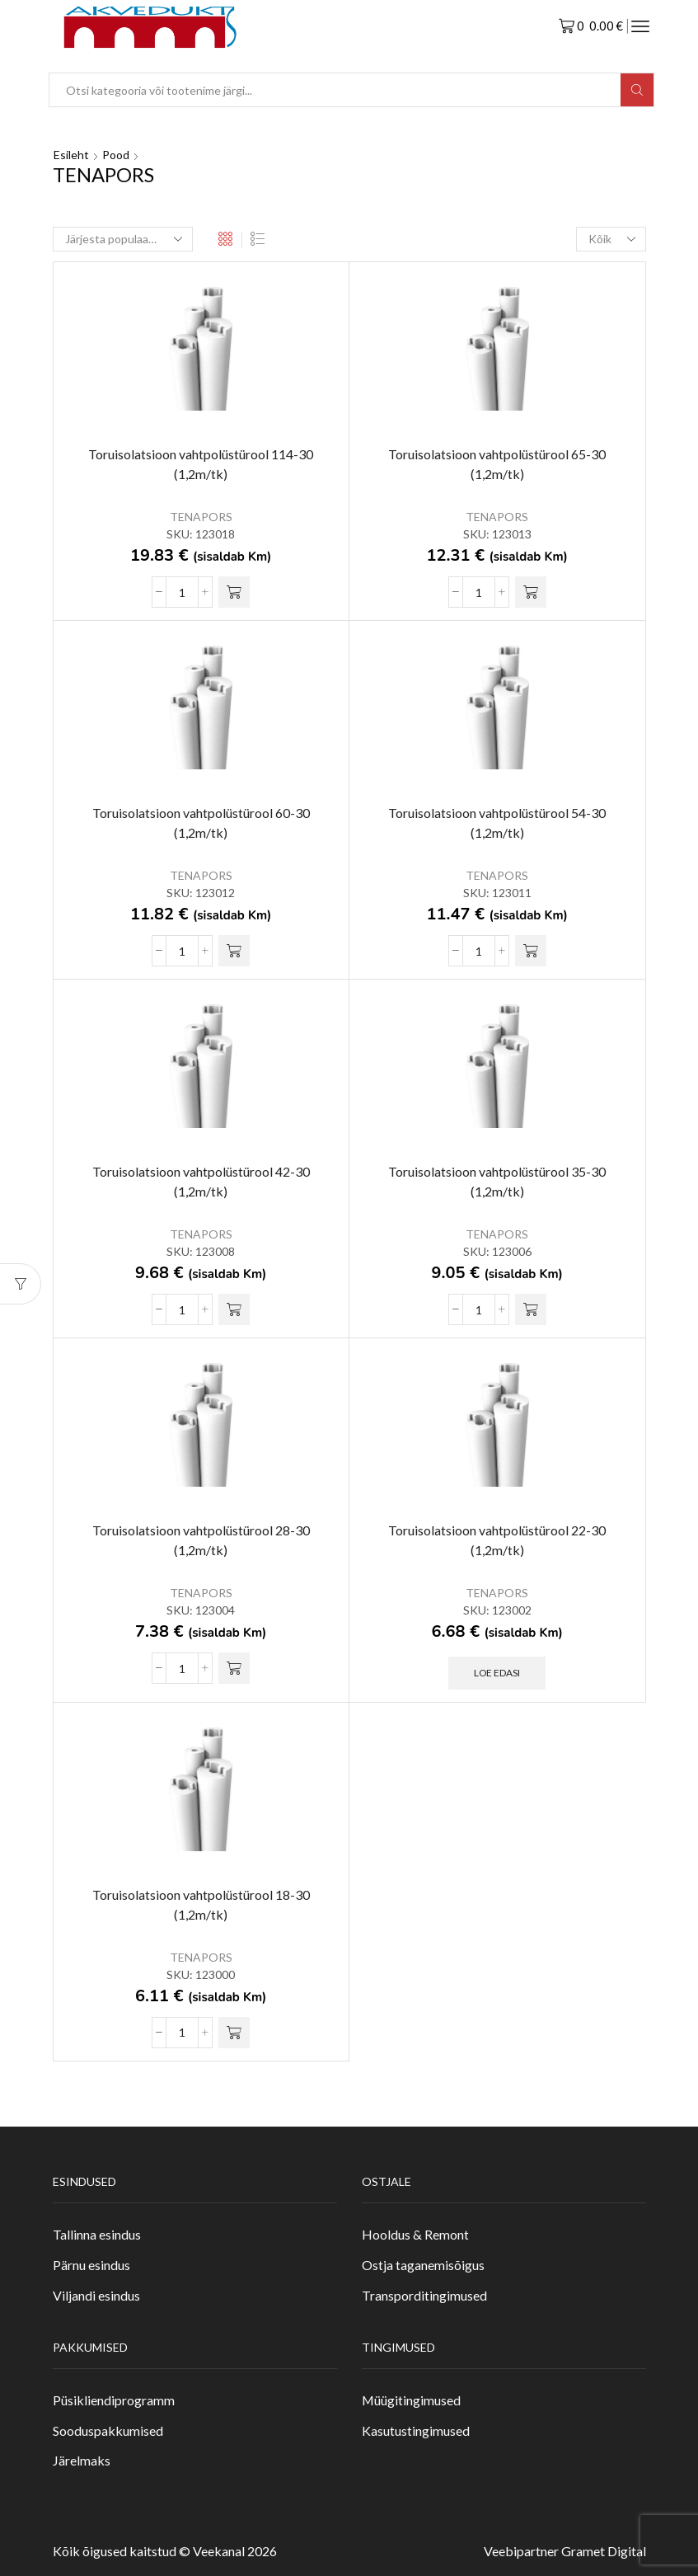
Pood (115, 155)
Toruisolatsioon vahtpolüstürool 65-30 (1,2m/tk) (497, 464)
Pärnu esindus (91, 2265)
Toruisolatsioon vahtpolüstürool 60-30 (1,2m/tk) (201, 822)
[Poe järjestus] (123, 239)
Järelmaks (81, 2460)
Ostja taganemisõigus (423, 2265)
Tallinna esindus (97, 2234)
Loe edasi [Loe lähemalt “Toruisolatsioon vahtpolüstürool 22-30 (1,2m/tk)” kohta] (497, 1672)
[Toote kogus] (182, 592)
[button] (234, 592)
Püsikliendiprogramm (114, 2400)
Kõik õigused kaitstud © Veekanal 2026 (165, 2551)
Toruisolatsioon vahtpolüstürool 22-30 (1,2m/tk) (497, 1540)
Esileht (71, 155)
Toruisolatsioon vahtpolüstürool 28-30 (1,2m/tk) (201, 1540)
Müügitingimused (411, 2400)
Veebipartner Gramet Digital (565, 2551)
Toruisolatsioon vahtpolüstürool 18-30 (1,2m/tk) (201, 1904)
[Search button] (637, 89)
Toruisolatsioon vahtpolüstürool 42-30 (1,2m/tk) (201, 1181)
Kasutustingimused (416, 2430)
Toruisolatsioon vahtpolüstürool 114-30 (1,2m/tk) (200, 464)
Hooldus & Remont (415, 2234)
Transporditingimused (424, 2295)
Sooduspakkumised (108, 2430)
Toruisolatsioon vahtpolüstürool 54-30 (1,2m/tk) (497, 822)
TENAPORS (201, 517)
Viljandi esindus (96, 2295)
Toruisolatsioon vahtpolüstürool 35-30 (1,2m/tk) (497, 1181)
